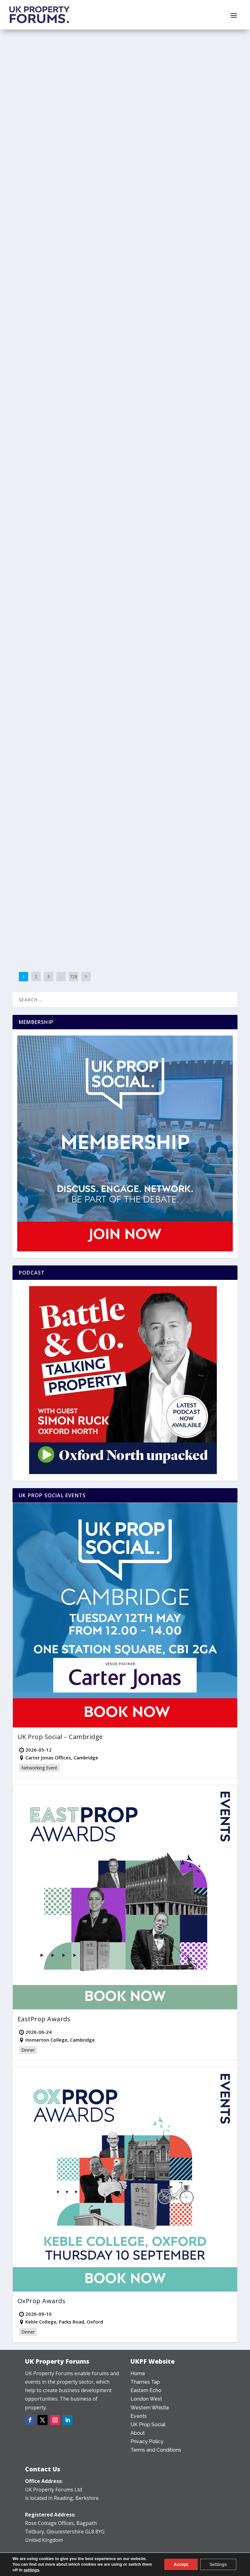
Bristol (94, 534)
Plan (48, 342)
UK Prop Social (148, 2425)
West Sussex (29, 908)
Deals (108, 139)
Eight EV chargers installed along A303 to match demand (183, 120)
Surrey (205, 336)
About (137, 2433)
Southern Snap (95, 901)
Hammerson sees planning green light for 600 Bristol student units (67, 521)
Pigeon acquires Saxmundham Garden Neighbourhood (182, 876)
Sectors (74, 540)
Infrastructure (42, 901)
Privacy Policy (146, 2441)
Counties (26, 540)
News (70, 145)
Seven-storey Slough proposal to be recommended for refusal (64, 323)
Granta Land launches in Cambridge (63, 715)
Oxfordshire (87, 145)
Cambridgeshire (55, 731)
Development (31, 145)
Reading (207, 697)
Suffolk (141, 902)
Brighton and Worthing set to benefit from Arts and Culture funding (65, 882)
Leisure (62, 901)
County (94, 139)
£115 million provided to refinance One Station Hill (178, 678)
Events (138, 2416)
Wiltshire (143, 145)
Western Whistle (202, 139)
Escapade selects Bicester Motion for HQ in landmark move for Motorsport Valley (65, 123)
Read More (35, 226)
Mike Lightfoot (50, 895)
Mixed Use (54, 145)
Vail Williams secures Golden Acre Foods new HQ (176, 317)
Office (165, 336)
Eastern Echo (172, 895)
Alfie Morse (48, 139)
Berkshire (96, 336)
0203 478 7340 (42, 2557)
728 (73, 976)
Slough (94, 342)
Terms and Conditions (155, 2450)
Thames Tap (44, 152)
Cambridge (29, 731)
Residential (64, 342)
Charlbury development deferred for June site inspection (180, 481)
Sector (105, 145)
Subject (25, 152)
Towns (63, 349)
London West (146, 2399)
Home (137, 2373)
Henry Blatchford (53, 724)
